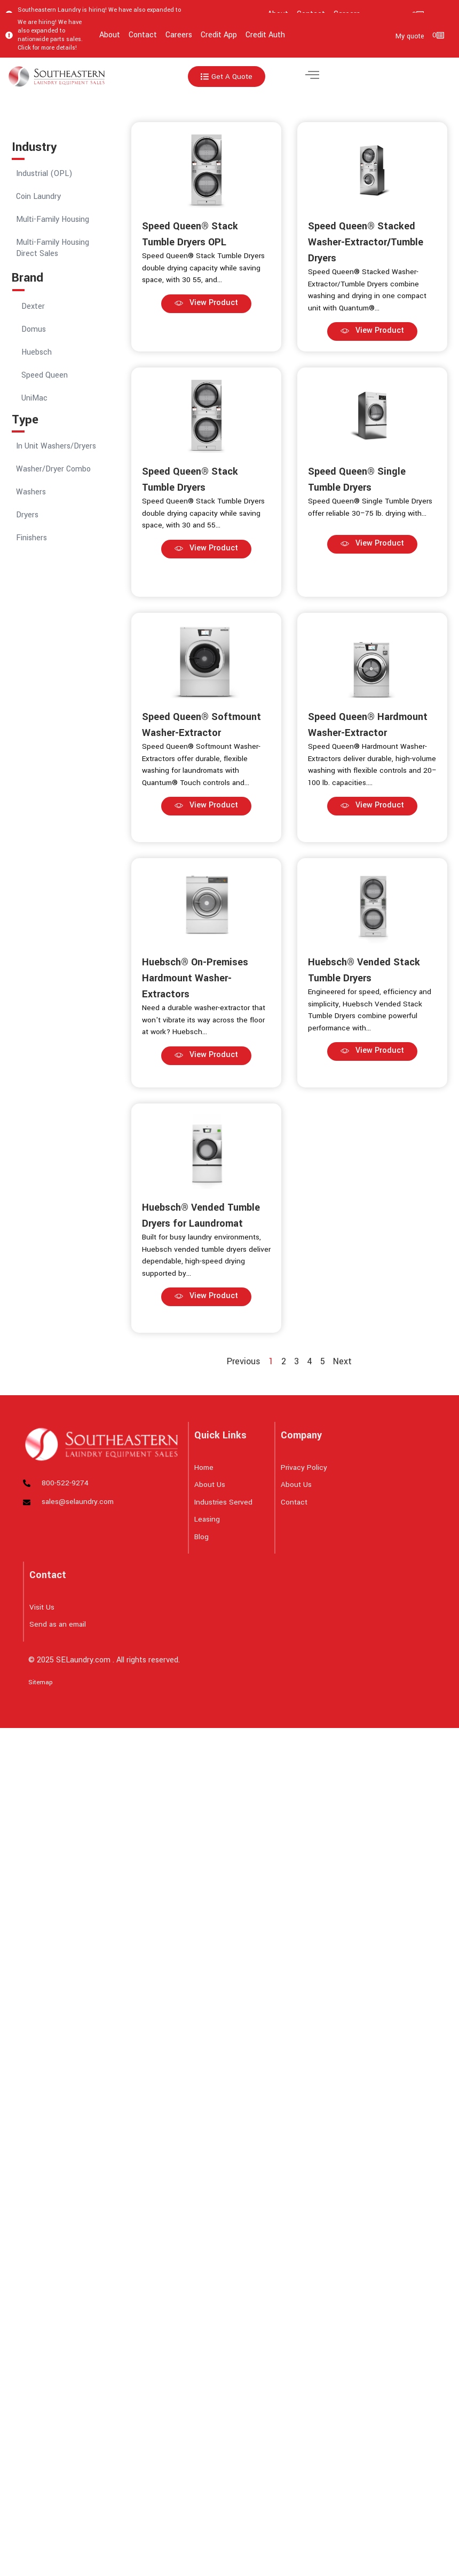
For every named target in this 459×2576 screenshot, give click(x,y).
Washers (31, 492)
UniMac (34, 398)
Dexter (33, 306)
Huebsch (36, 352)
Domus (33, 329)
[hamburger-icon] (312, 76)
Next (342, 1361)
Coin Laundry (38, 196)
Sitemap (40, 1682)
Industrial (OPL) (44, 173)
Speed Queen (44, 375)
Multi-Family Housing (52, 219)
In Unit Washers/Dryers (56, 446)
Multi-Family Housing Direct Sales (52, 248)
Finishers (31, 537)
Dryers (27, 515)
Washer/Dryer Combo (53, 469)
